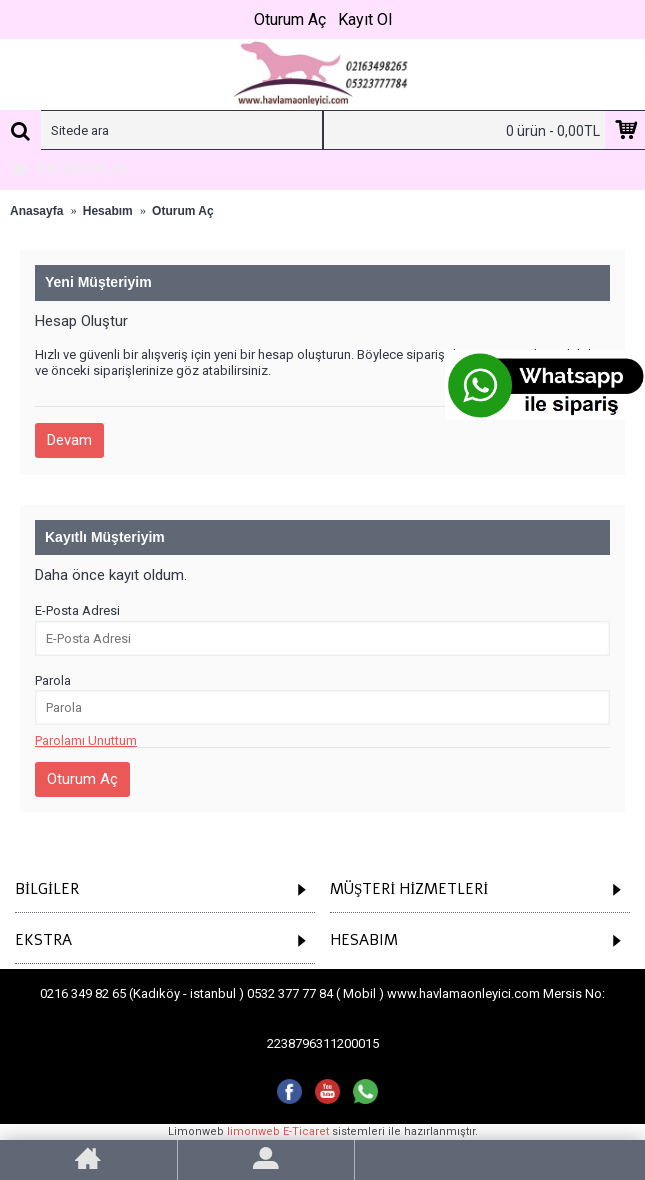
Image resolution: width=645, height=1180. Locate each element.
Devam (69, 440)
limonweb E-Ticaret (278, 1131)
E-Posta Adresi (77, 610)
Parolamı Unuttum (86, 740)
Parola (53, 680)
